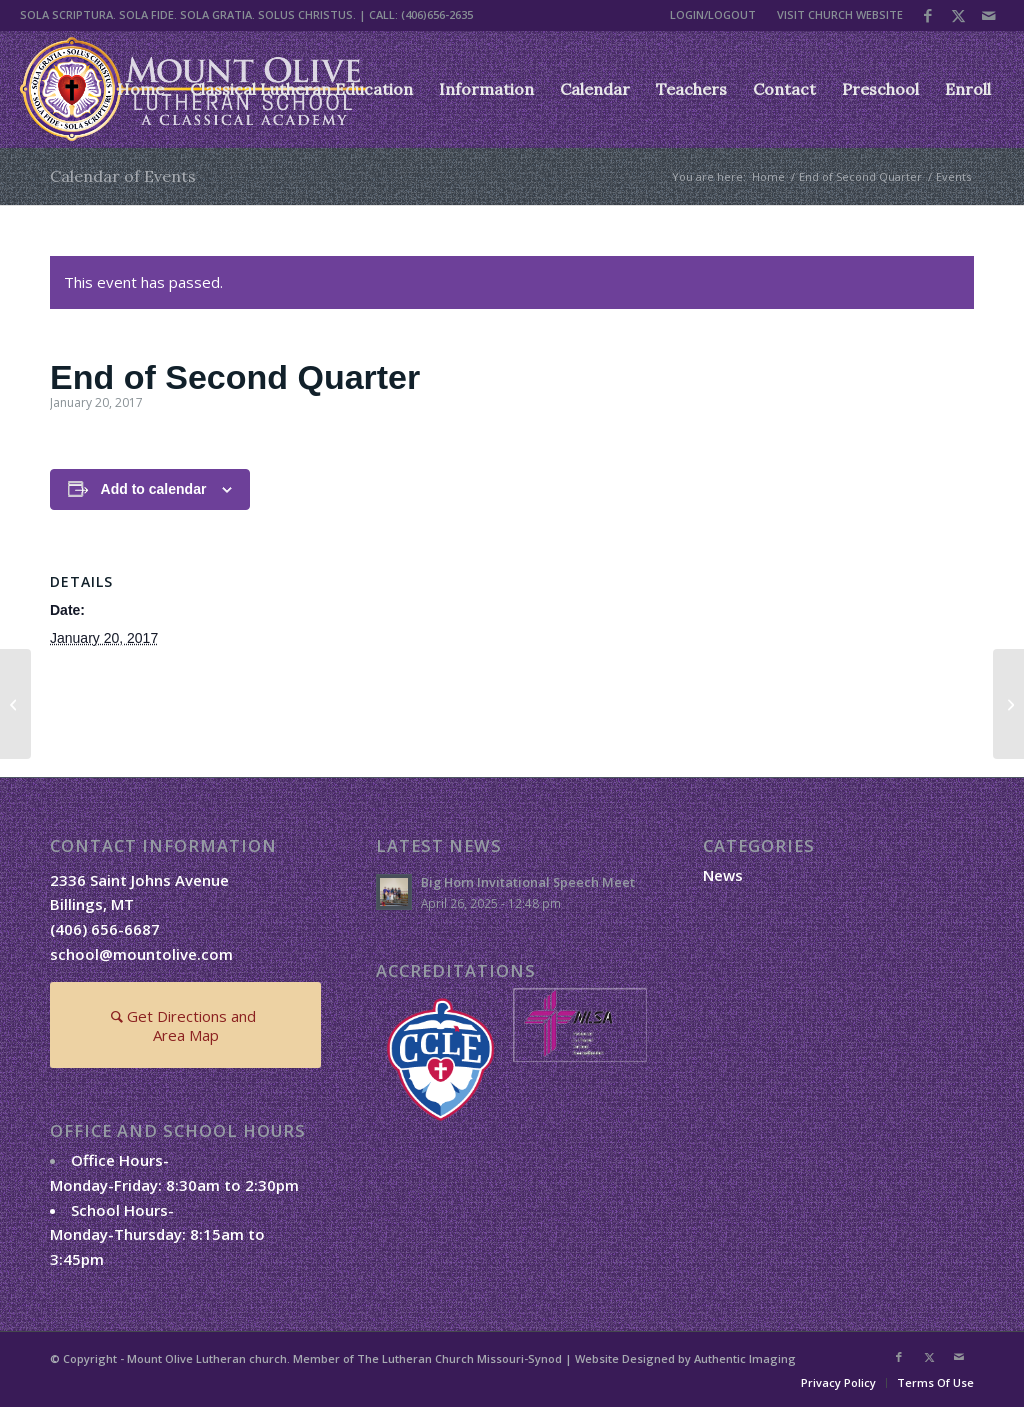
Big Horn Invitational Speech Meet (528, 882)
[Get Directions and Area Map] (185, 1025)
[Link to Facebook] (928, 15)
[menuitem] (713, 15)
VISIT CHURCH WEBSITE (840, 14)
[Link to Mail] (989, 15)
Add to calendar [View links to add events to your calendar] (154, 489)
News (723, 875)
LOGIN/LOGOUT (713, 14)
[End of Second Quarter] (15, 704)
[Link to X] (958, 15)
